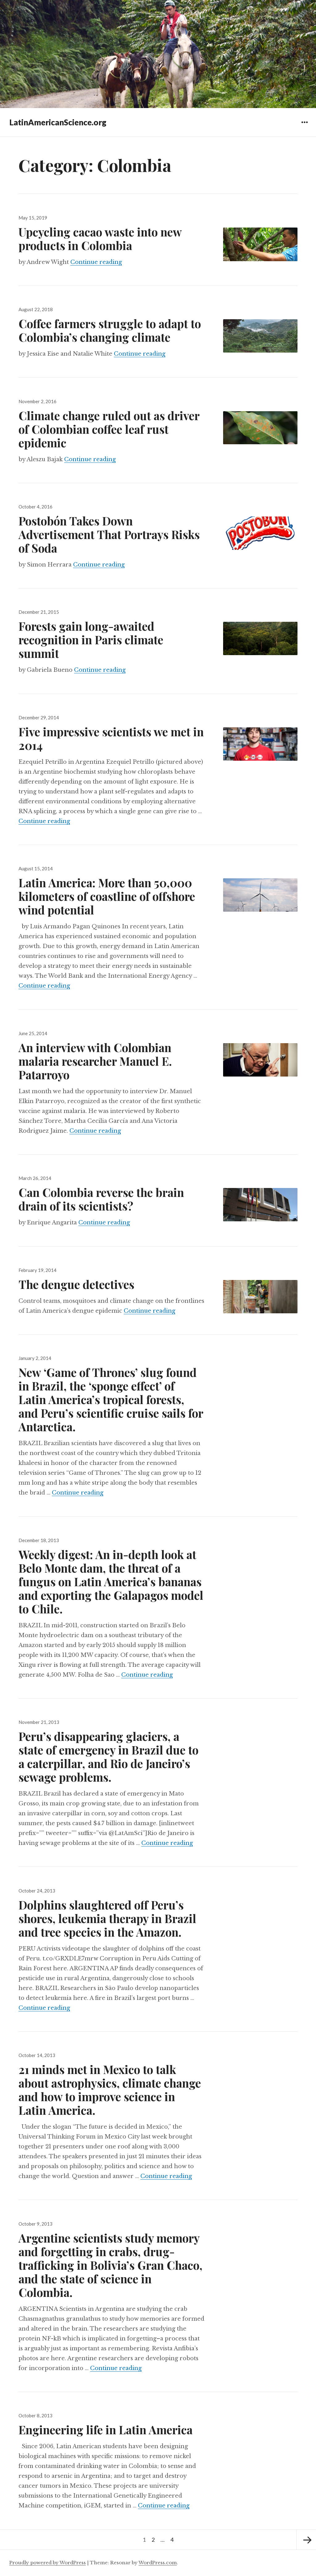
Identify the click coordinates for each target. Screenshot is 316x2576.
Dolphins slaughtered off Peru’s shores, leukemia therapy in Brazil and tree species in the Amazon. (107, 1918)
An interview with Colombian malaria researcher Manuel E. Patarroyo (95, 1061)
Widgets (304, 126)
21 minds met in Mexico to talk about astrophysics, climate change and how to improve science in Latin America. (110, 2090)
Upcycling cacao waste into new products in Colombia (100, 238)
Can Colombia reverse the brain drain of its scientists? (101, 1199)
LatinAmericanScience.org (57, 122)
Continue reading (96, 262)
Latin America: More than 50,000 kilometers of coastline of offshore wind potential (107, 896)
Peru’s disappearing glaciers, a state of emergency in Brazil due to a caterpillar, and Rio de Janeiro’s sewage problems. (108, 1756)
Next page (306, 2539)
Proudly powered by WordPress (47, 2563)
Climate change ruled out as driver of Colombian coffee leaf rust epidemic (109, 429)
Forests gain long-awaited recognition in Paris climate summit (91, 639)
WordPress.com (158, 2563)
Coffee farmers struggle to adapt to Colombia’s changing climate (110, 330)
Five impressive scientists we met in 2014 (111, 738)
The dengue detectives (76, 1284)
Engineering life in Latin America (106, 2429)
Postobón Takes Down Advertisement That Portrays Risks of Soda (109, 534)
